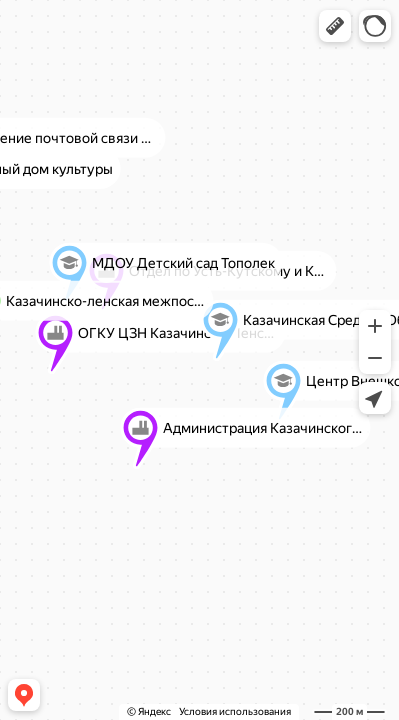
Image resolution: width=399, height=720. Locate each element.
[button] (335, 26)
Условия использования (235, 711)
